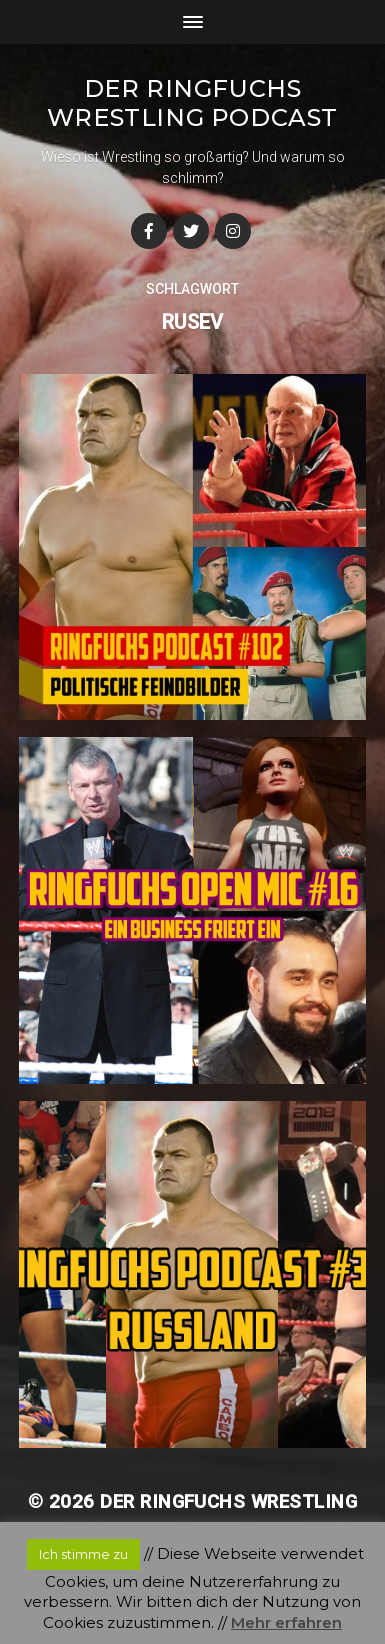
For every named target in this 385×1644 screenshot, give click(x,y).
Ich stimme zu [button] (83, 1554)
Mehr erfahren (286, 1622)
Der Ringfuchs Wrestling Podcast (192, 103)
